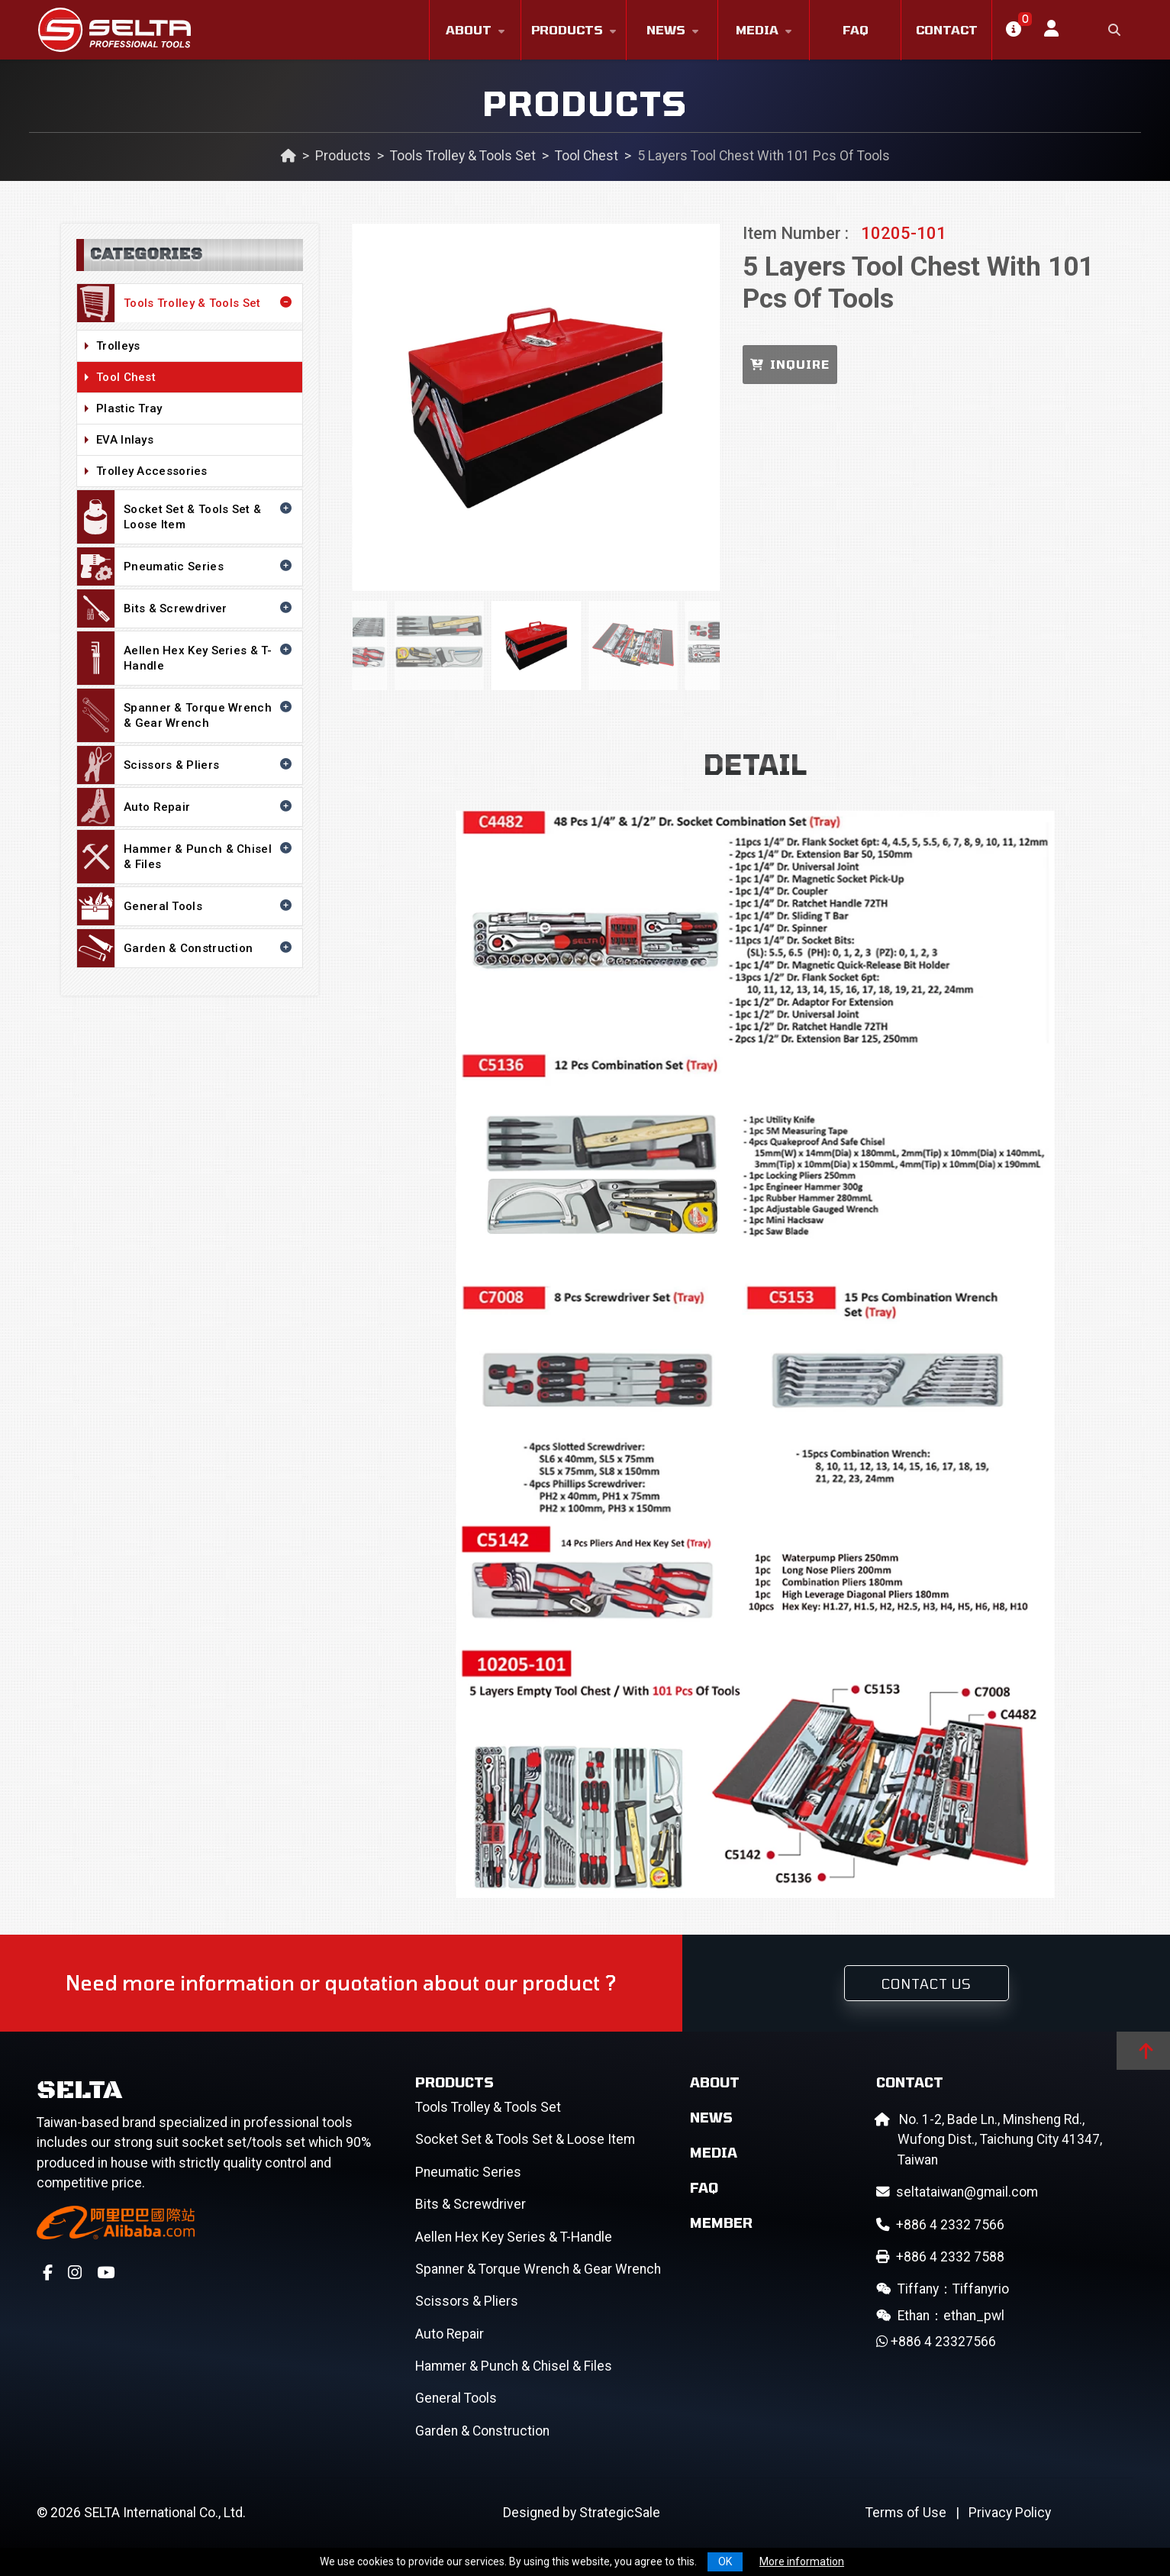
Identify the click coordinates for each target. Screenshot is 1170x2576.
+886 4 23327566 (936, 2341)
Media (757, 29)
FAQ (856, 29)
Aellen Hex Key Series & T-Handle (186, 658)
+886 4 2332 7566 (940, 2224)
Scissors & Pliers (186, 765)
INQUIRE (790, 364)
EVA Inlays (195, 440)
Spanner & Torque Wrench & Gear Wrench (186, 715)
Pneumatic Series (186, 566)
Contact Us (927, 1983)
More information (801, 2561)
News (665, 29)
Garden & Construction (186, 948)
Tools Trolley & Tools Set (463, 155)
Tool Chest (586, 155)
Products (567, 29)
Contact (947, 29)
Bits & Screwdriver (186, 608)
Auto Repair (186, 807)
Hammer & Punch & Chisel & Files (186, 856)
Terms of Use (905, 2512)
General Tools (186, 906)
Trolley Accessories (195, 471)
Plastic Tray (195, 409)
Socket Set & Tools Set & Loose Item (186, 517)
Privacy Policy (1010, 2512)
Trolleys (195, 346)
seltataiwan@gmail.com (957, 2192)
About (469, 29)
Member (721, 2222)
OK (725, 2561)
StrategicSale (619, 2512)
